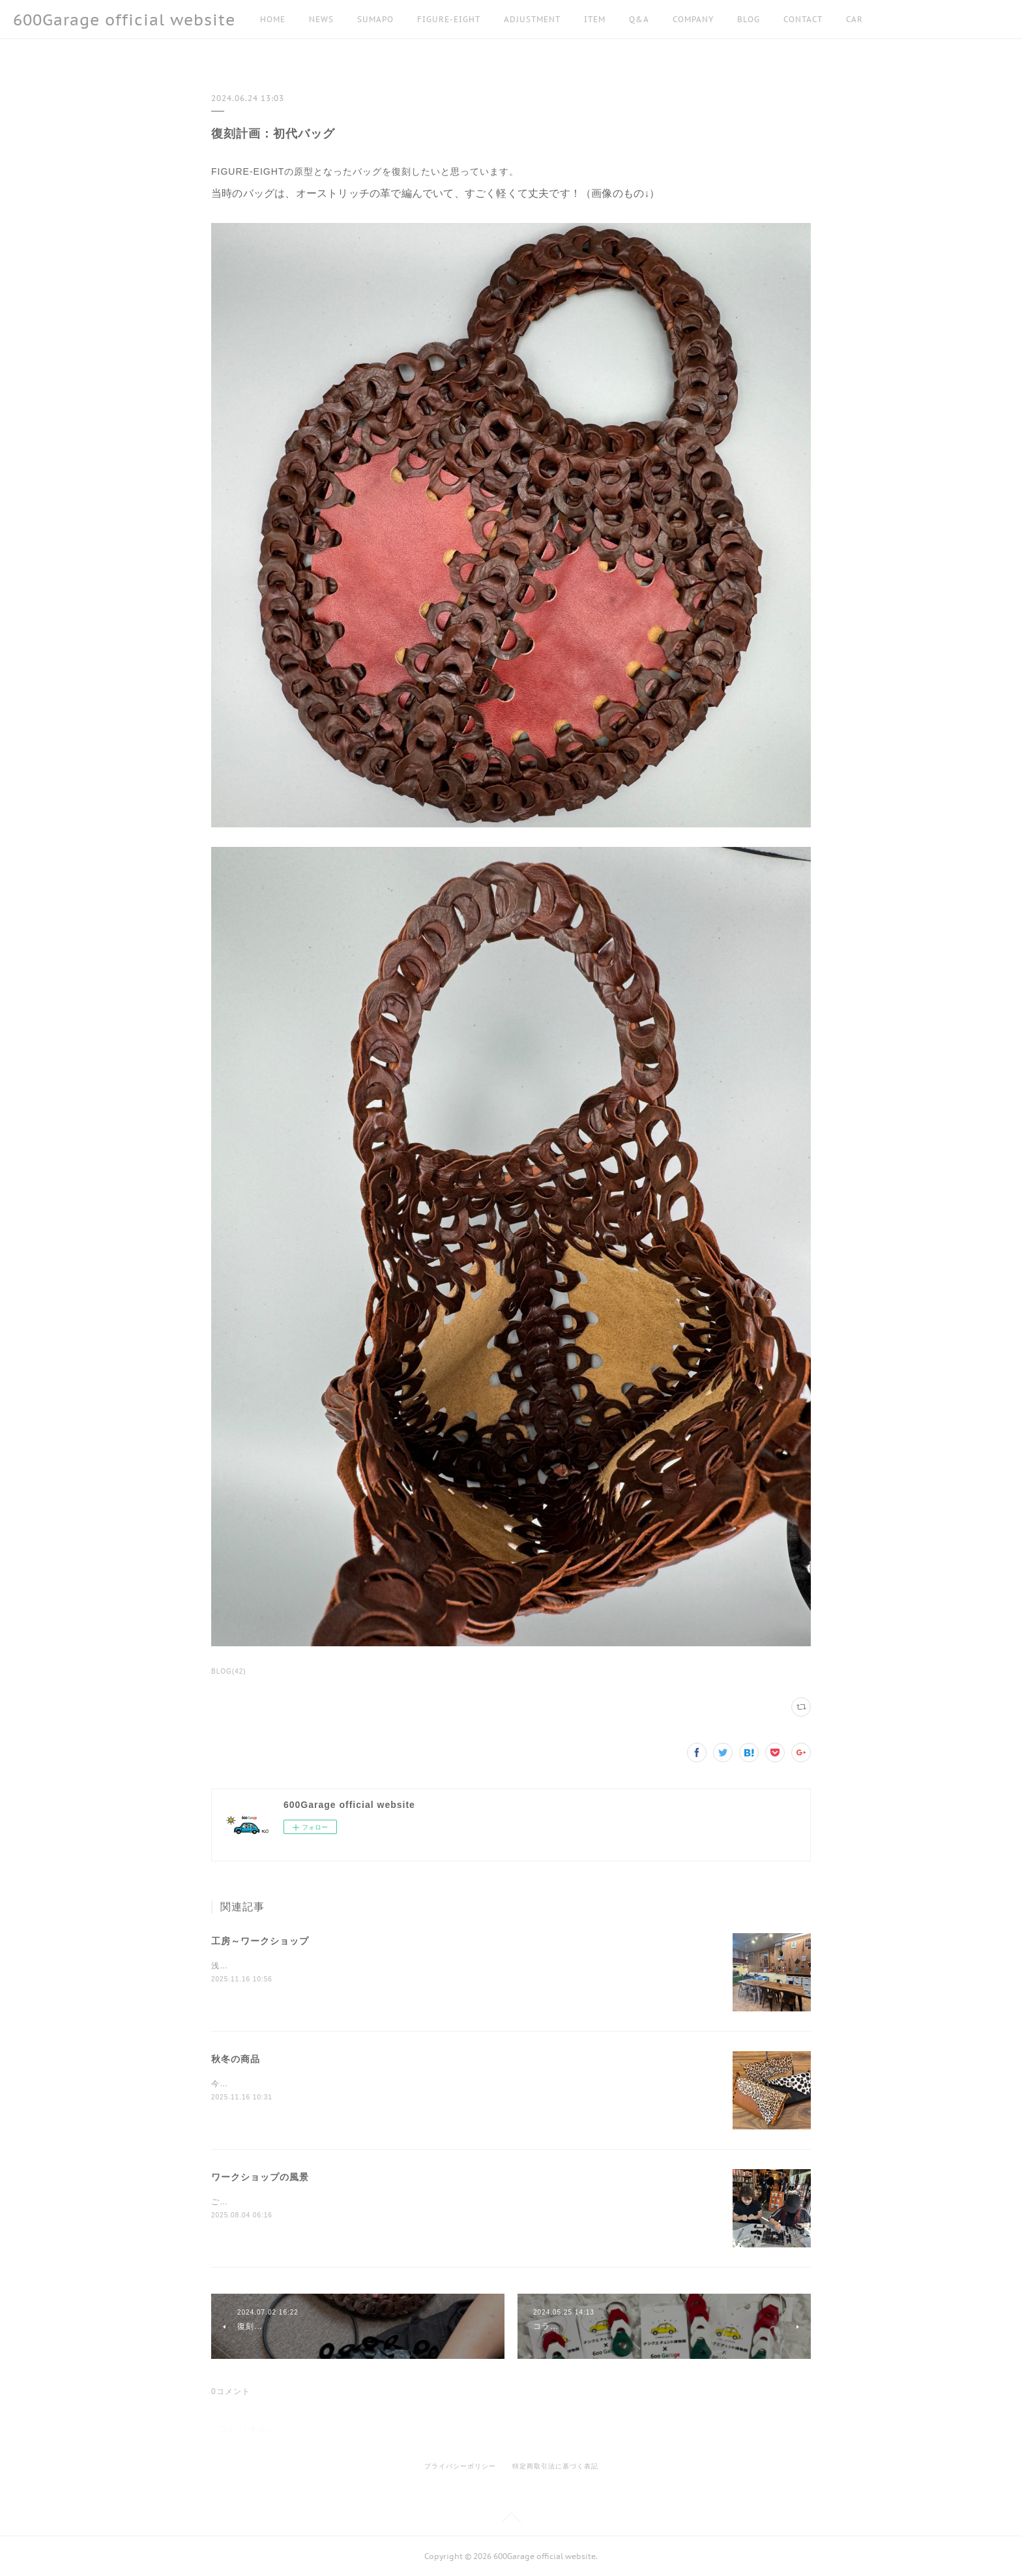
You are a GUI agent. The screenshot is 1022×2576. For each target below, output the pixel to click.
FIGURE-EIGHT (448, 19)
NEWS (321, 19)
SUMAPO (375, 19)
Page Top (511, 2520)
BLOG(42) (228, 1671)
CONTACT (803, 19)
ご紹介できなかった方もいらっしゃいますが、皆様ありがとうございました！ (359, 2201)
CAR (854, 19)
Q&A (639, 19)
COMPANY (693, 19)
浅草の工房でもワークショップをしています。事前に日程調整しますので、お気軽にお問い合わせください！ (418, 1965)
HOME (272, 19)
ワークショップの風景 (260, 2177)
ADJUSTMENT (532, 19)
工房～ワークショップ (260, 1941)
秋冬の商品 (235, 2059)
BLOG (748, 19)
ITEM (595, 19)
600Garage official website (124, 20)
